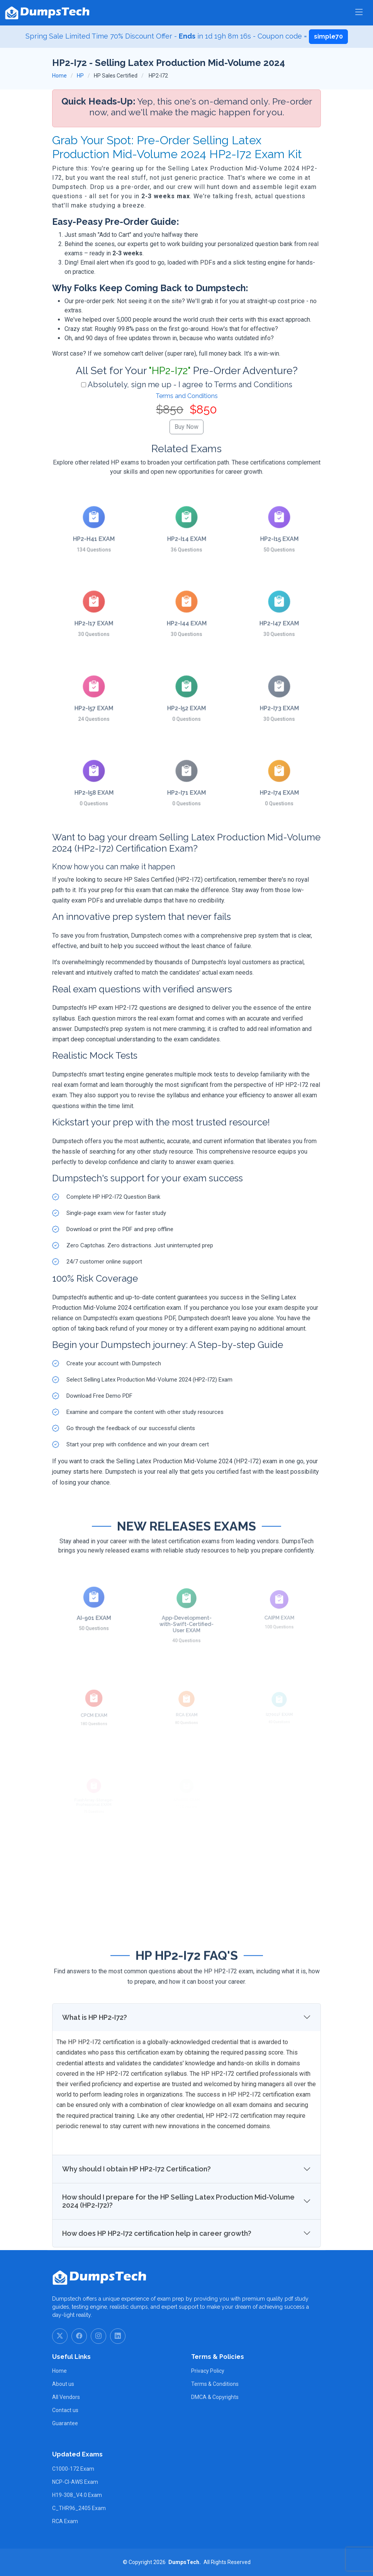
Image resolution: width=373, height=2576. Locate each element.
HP (80, 76)
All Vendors (66, 2397)
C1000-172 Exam (73, 2468)
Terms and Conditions (187, 396)
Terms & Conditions (215, 2384)
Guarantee (65, 2423)
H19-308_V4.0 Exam (77, 2495)
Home (59, 76)
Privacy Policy (207, 2371)
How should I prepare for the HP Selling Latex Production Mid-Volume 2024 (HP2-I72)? (178, 2233)
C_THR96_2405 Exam (79, 2508)
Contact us (65, 2410)
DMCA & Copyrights (215, 2397)
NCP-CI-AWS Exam (75, 2482)
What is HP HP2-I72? (94, 2049)
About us (63, 2384)
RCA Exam (65, 2521)
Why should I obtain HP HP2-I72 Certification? (136, 2201)
